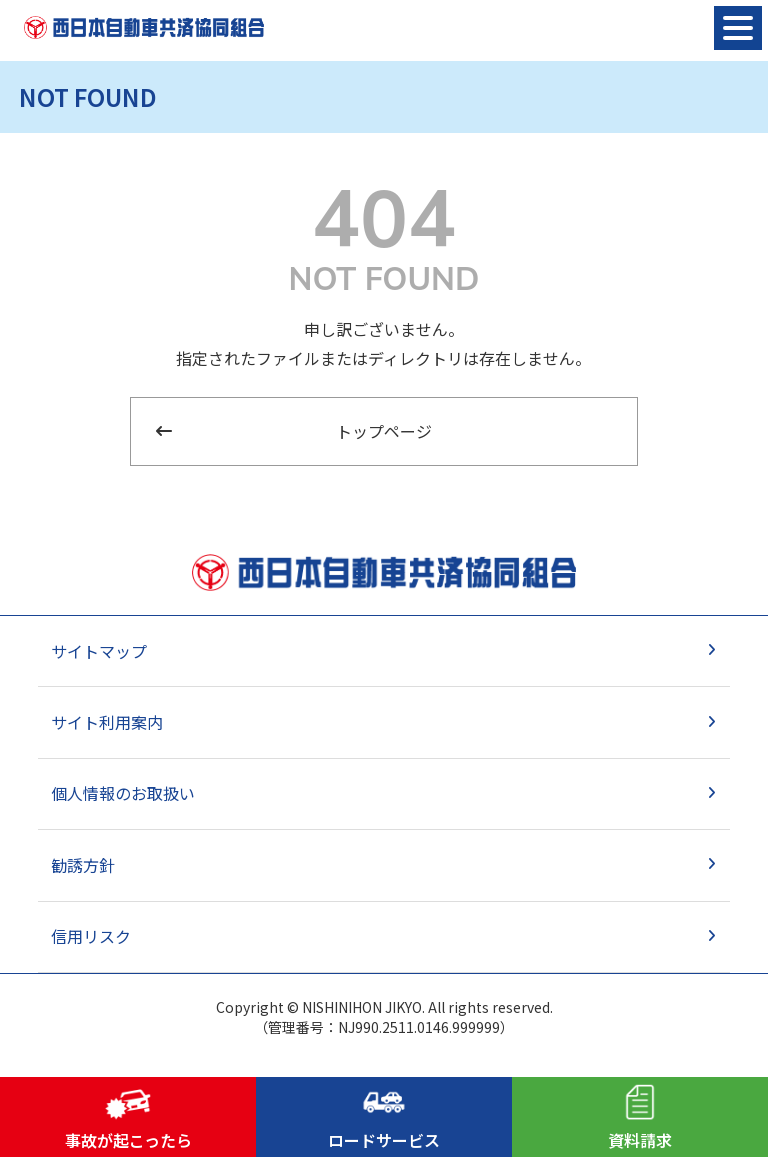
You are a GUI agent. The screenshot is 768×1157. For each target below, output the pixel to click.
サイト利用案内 (107, 722)
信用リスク (91, 936)
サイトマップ (99, 651)
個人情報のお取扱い (123, 793)
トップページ (384, 431)
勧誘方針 (83, 865)
